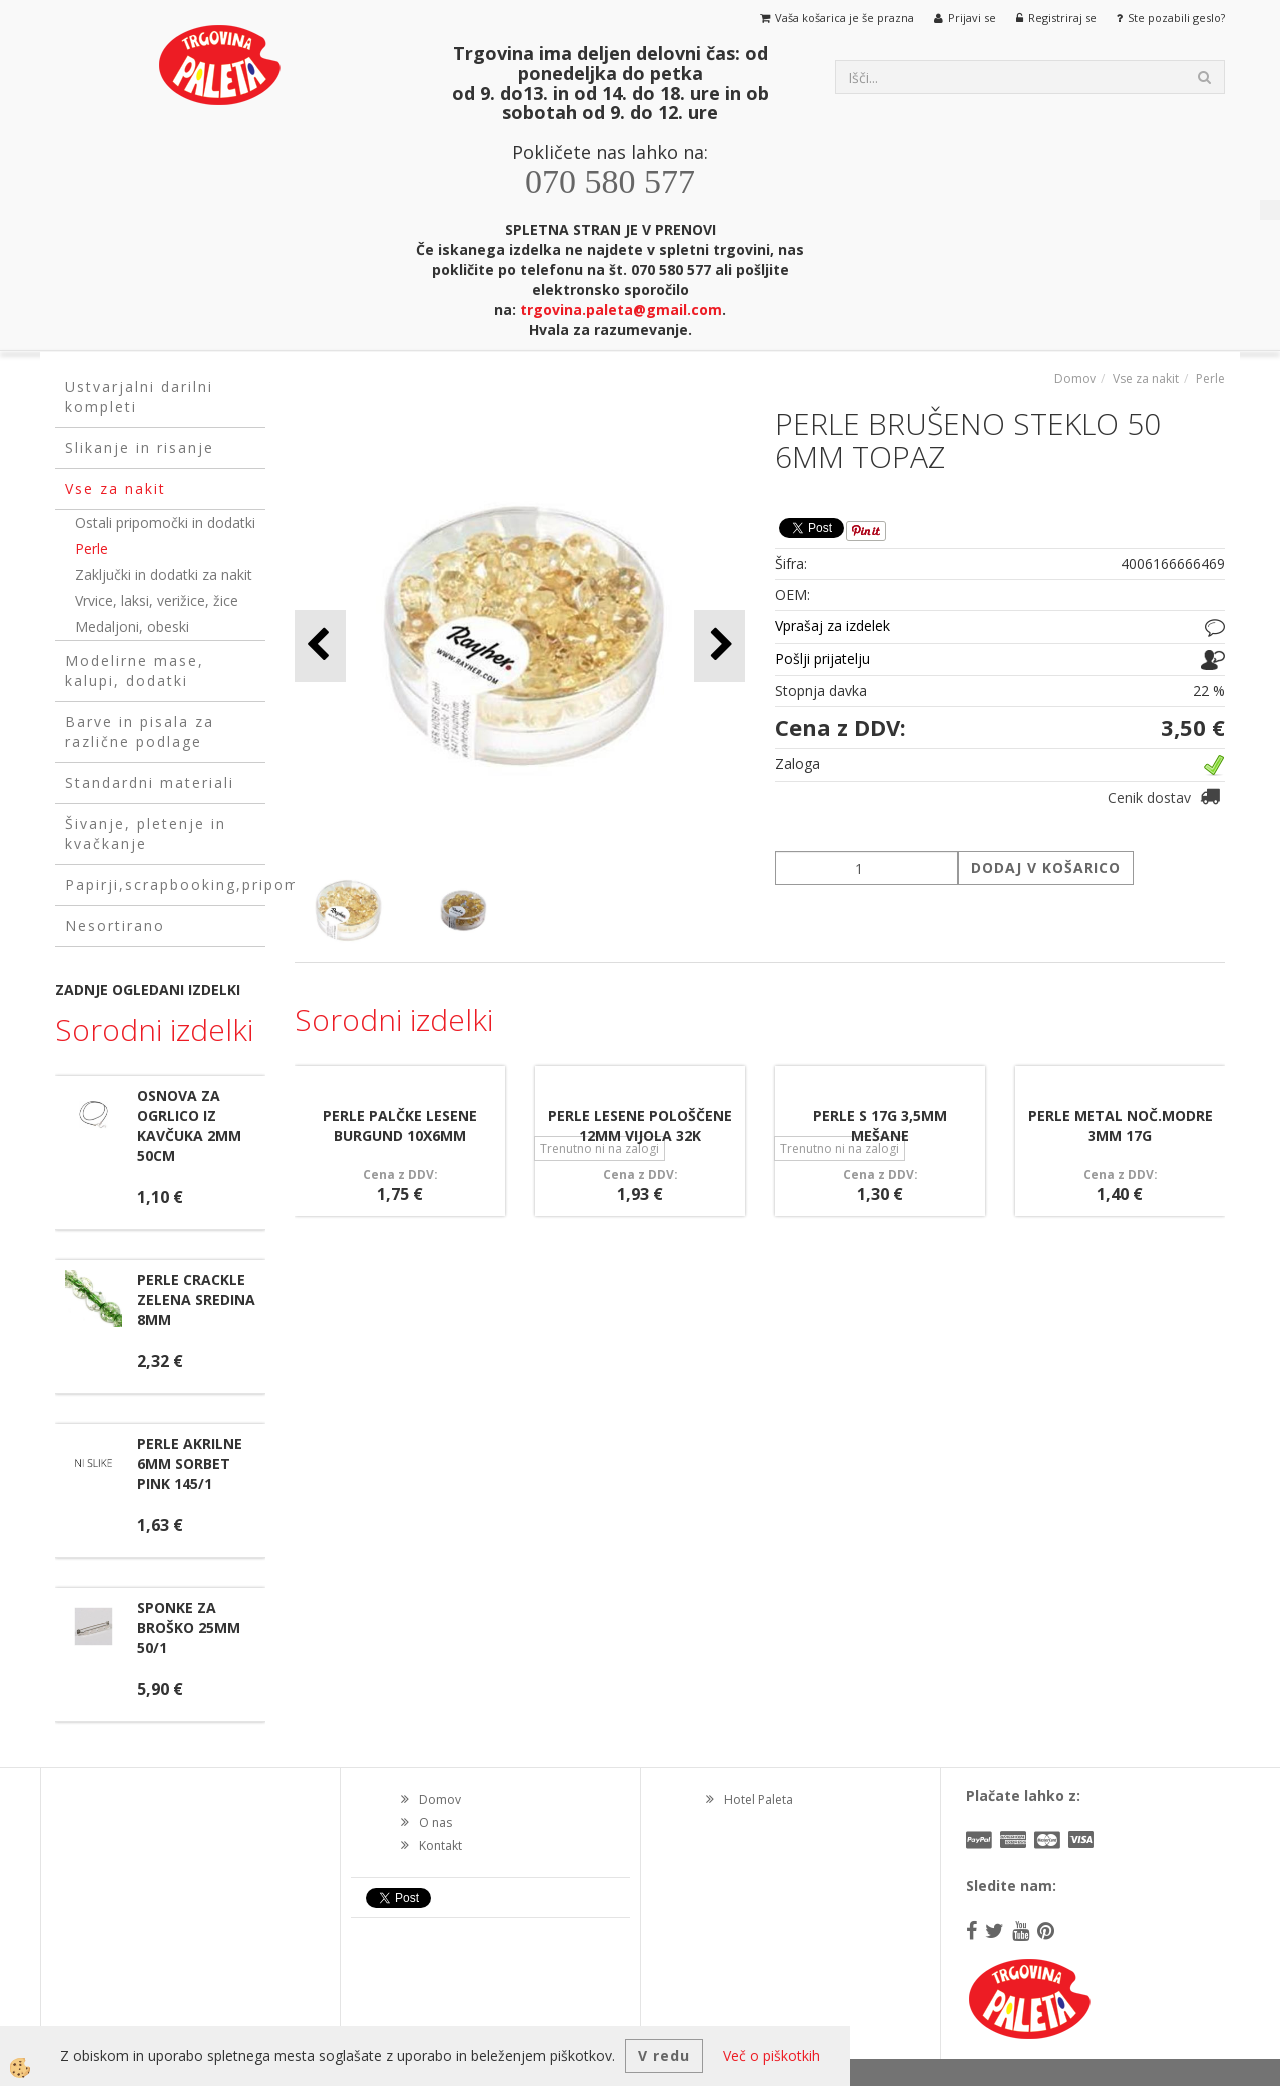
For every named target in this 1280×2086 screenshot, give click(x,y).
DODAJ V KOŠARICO (1046, 867)
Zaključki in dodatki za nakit (163, 574)
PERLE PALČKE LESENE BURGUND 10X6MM (400, 1125)
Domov (1075, 378)
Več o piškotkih (771, 2055)
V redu (664, 2055)
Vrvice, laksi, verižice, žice (156, 600)
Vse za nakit (1146, 378)
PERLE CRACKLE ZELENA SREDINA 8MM (196, 1299)
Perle (91, 548)
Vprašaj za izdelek (832, 625)
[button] (719, 645)
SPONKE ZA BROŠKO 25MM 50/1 (188, 1627)
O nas (435, 1822)
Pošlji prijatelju (822, 658)
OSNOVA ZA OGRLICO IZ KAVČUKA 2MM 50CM (189, 1125)
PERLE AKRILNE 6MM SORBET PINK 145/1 (189, 1463)
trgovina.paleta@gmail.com (621, 309)
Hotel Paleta (758, 1799)
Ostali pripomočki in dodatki (165, 522)
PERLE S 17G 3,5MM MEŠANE (880, 1125)
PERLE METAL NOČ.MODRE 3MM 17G (1120, 1125)
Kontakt (440, 1845)
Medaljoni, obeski (132, 626)
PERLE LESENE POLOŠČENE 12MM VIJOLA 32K (640, 1125)
